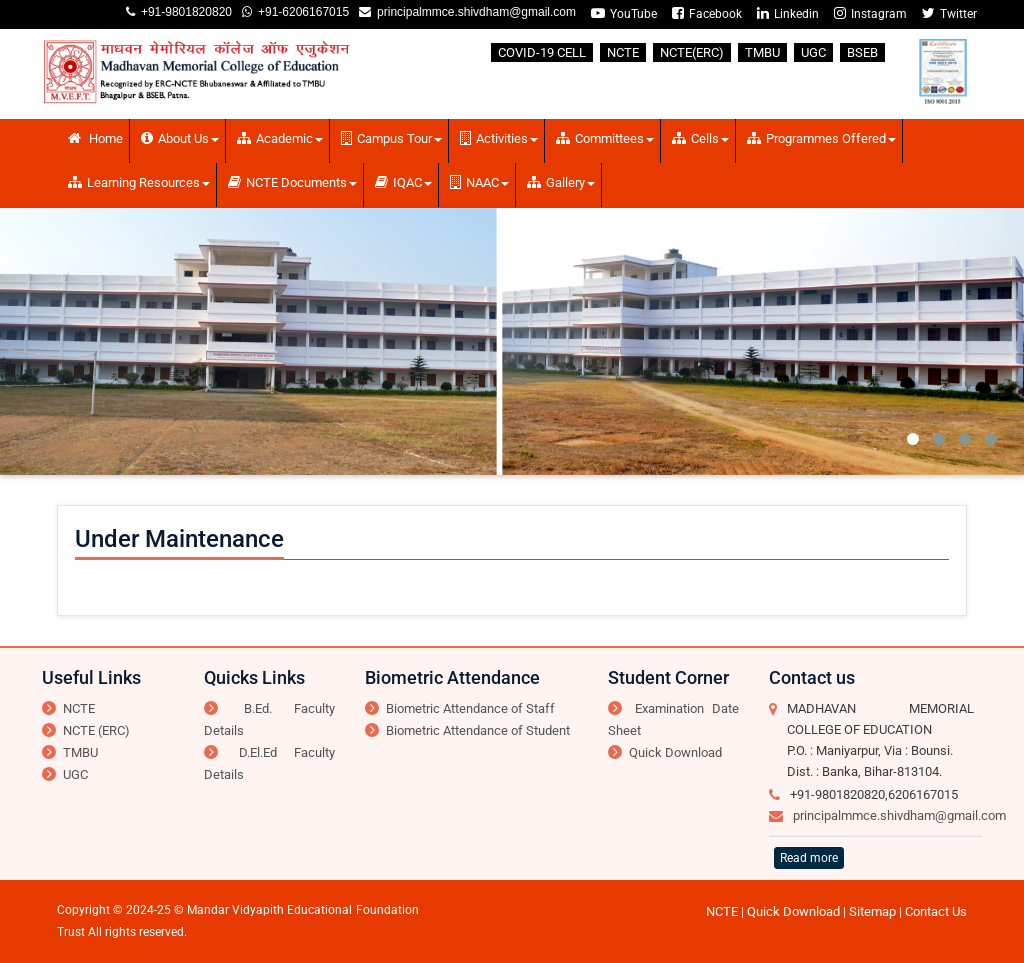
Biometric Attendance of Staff (470, 708)
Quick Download (675, 752)
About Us (180, 138)
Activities (499, 138)
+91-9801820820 (183, 12)
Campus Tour (391, 138)
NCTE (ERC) (96, 730)
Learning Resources (139, 182)
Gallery (561, 182)
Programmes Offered (821, 138)
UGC (813, 52)
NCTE (623, 52)
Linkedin (788, 13)
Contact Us (936, 911)
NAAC (479, 182)
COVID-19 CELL (542, 52)
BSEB (862, 52)
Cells (700, 138)
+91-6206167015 (300, 12)
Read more (809, 858)
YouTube (624, 13)
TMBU (762, 52)
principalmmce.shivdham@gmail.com (473, 12)
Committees (605, 138)
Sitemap (872, 911)
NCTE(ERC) (692, 52)
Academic (280, 138)
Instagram (870, 13)
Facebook (707, 13)
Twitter (949, 13)
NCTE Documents (292, 182)
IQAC (403, 182)
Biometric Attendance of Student (478, 730)
